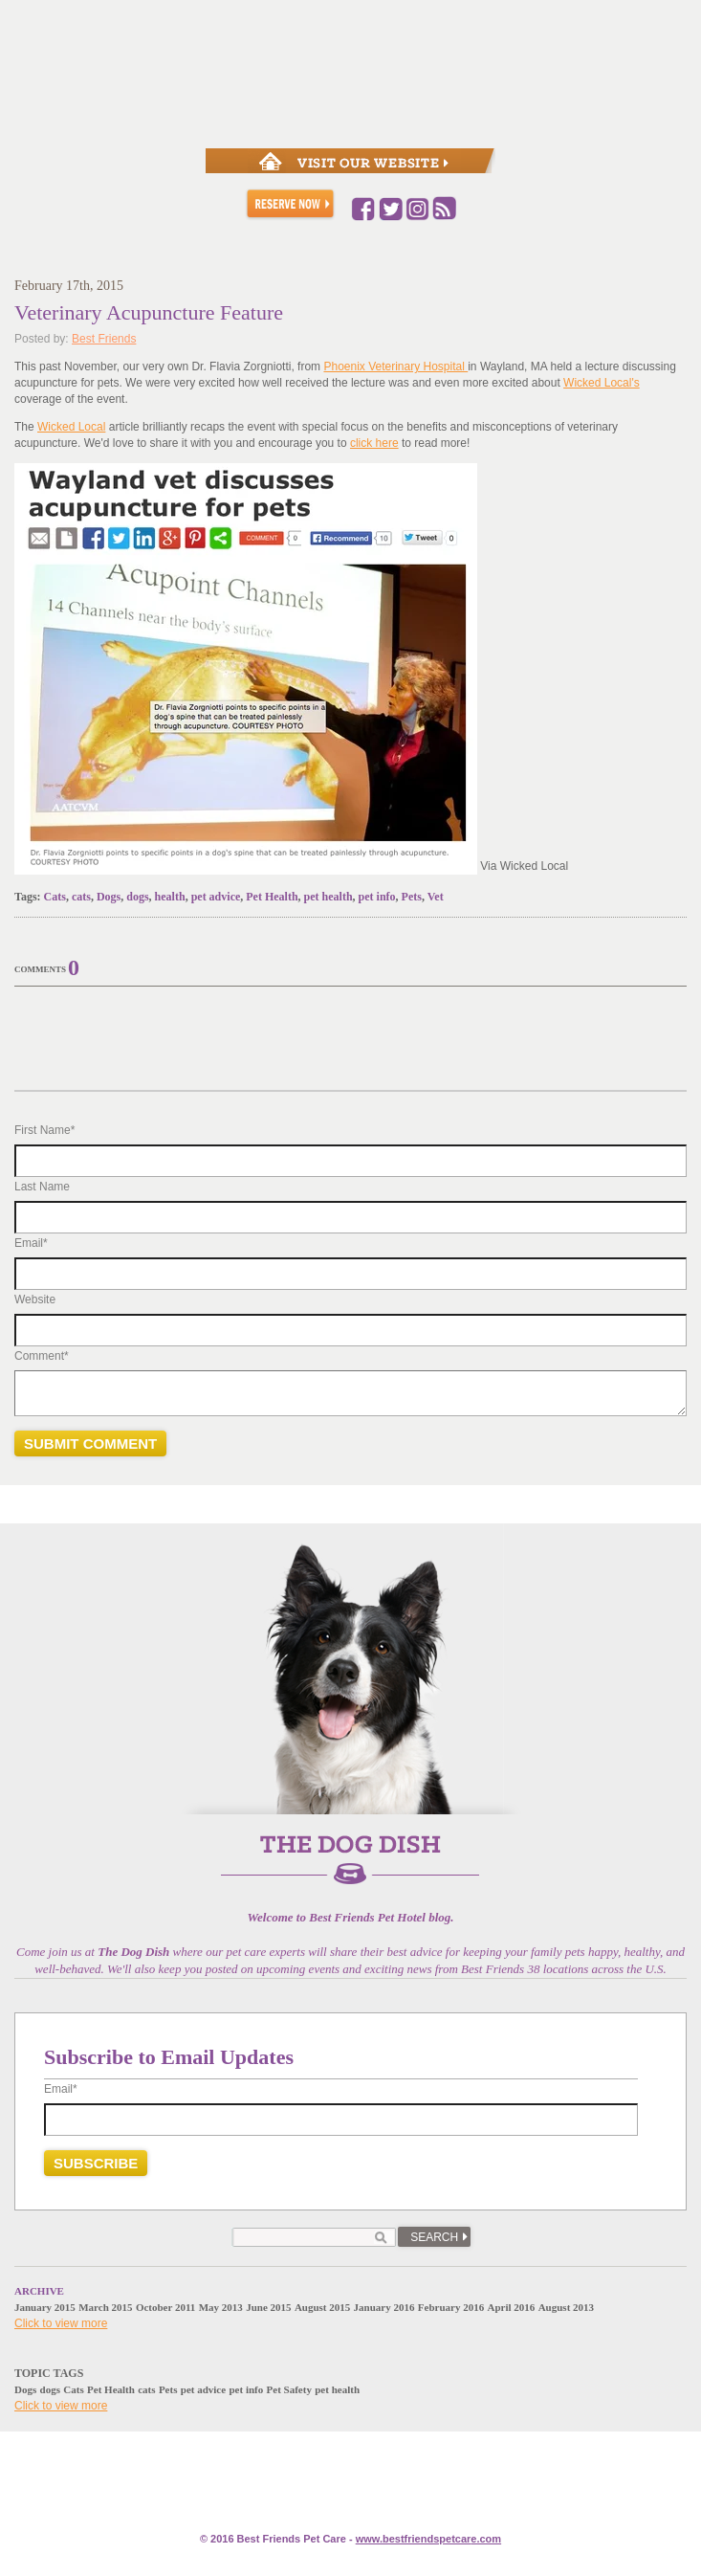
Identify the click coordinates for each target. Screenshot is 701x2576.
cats (81, 896)
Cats (55, 896)
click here (374, 443)
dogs (137, 896)
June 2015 (268, 2307)
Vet (435, 896)
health (170, 896)
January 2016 (384, 2307)
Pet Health (271, 896)
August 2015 (322, 2307)
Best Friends (104, 338)
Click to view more (60, 2323)
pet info (377, 896)
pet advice (216, 896)
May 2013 (221, 2307)
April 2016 (512, 2307)
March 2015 (105, 2307)
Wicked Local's (601, 382)
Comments (40, 969)
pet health (328, 896)
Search (434, 2237)
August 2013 (566, 2307)
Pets (412, 896)
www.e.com (428, 2538)
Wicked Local (71, 426)
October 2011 (165, 2307)
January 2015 (45, 2307)
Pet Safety (289, 2389)
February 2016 (451, 2307)
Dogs (108, 896)
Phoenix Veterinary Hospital (395, 366)
